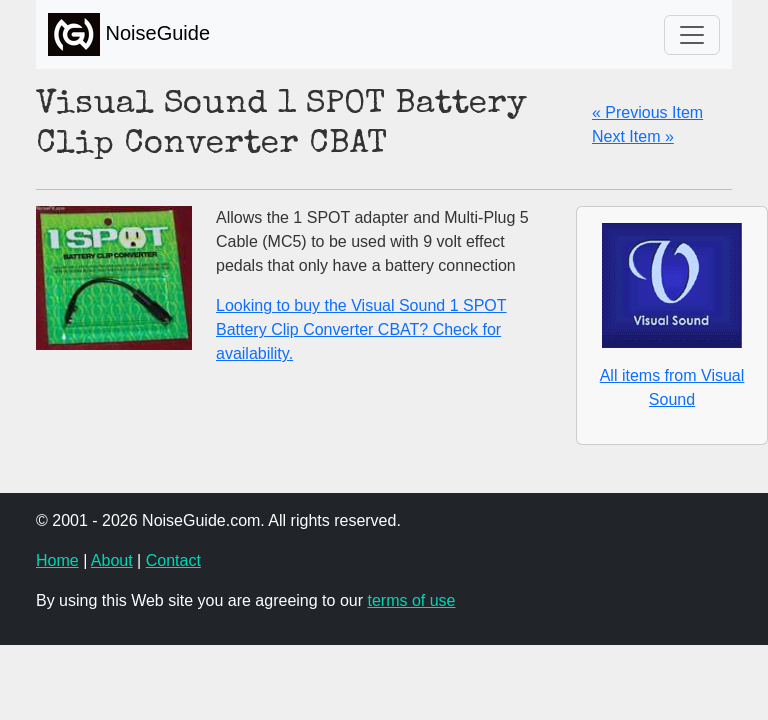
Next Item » (633, 136)
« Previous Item (647, 112)
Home (57, 560)
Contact (173, 560)
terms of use (411, 600)
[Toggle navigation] (692, 35)
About (112, 560)
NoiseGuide (129, 34)
